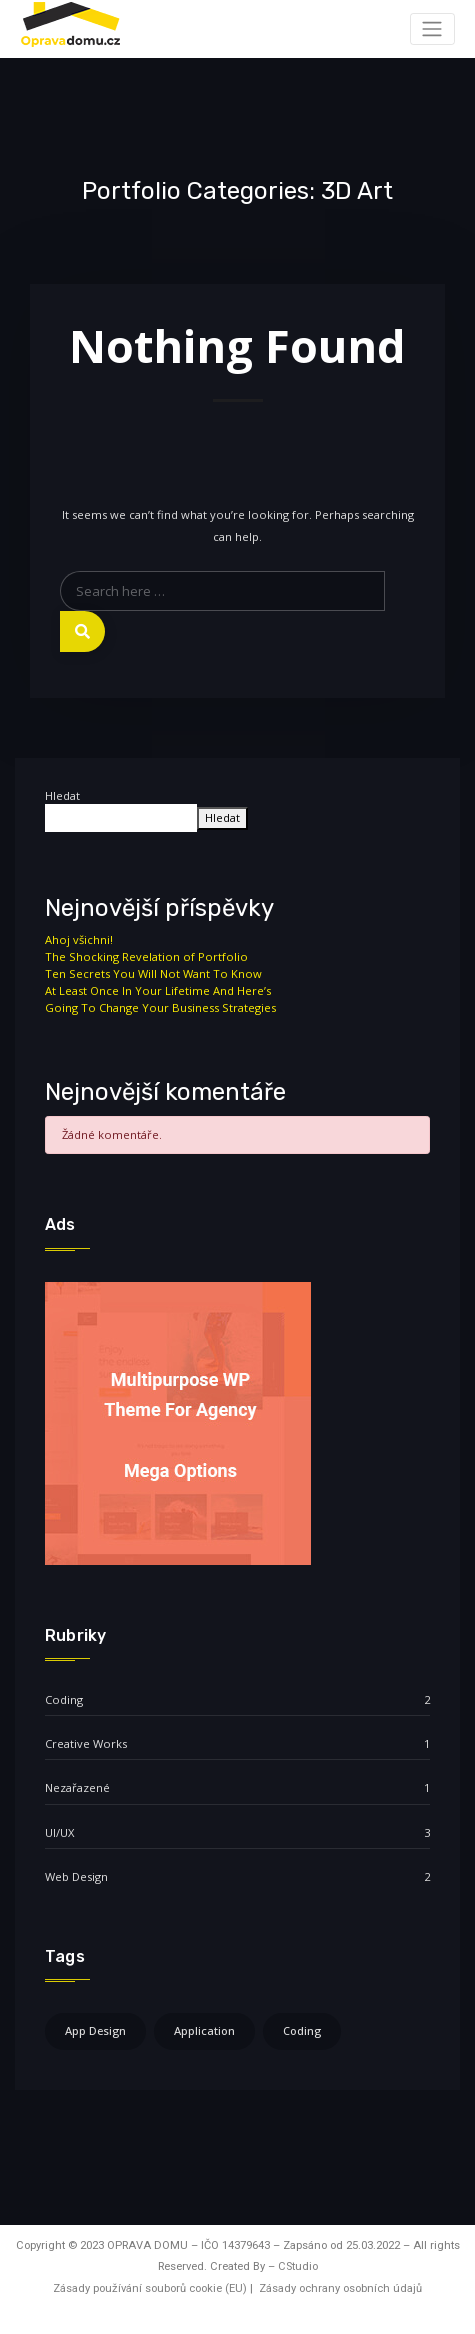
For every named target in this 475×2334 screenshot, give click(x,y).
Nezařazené (77, 1787)
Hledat (62, 795)
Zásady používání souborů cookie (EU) (150, 2288)
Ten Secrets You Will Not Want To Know (153, 973)
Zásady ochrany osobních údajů (340, 2288)
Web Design (76, 1876)
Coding (64, 1699)
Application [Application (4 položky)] (204, 2030)
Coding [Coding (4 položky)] (302, 2030)
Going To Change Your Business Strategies (160, 1007)
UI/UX (59, 1832)
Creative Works (86, 1743)
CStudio (298, 2266)
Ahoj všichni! (79, 939)
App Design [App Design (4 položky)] (95, 2030)
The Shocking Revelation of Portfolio (146, 956)
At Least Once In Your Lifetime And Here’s (158, 990)
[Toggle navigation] (432, 29)
